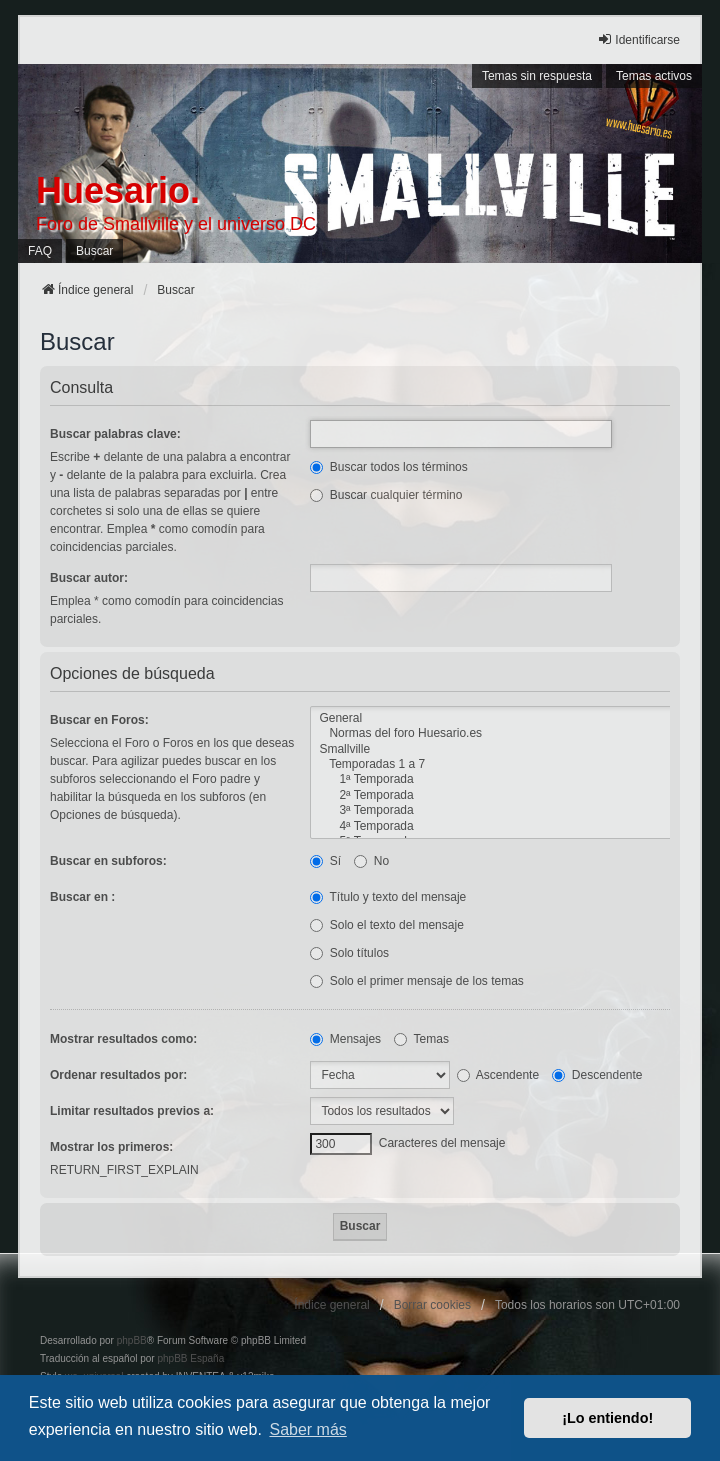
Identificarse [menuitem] (638, 39)
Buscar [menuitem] (94, 251)
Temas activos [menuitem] (654, 76)
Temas (421, 1039)
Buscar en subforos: (108, 861)
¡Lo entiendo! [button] (607, 1418)
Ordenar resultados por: (118, 1075)
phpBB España (190, 1358)
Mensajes (345, 1039)
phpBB (132, 1340)
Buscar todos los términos (388, 467)
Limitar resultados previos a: (132, 1111)
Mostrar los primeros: (111, 1147)
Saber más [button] (307, 1429)
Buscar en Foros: (99, 720)
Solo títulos (349, 953)
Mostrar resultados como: (123, 1039)
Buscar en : (82, 897)
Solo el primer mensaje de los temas (416, 981)
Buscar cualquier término (386, 495)
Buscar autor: (89, 578)
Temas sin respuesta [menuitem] (537, 76)
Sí (325, 861)
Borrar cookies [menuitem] (432, 1305)
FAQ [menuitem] (40, 251)
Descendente (597, 1075)
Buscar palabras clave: (115, 434)
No (371, 861)
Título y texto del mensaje (388, 897)
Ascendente (498, 1075)
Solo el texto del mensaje (386, 925)
